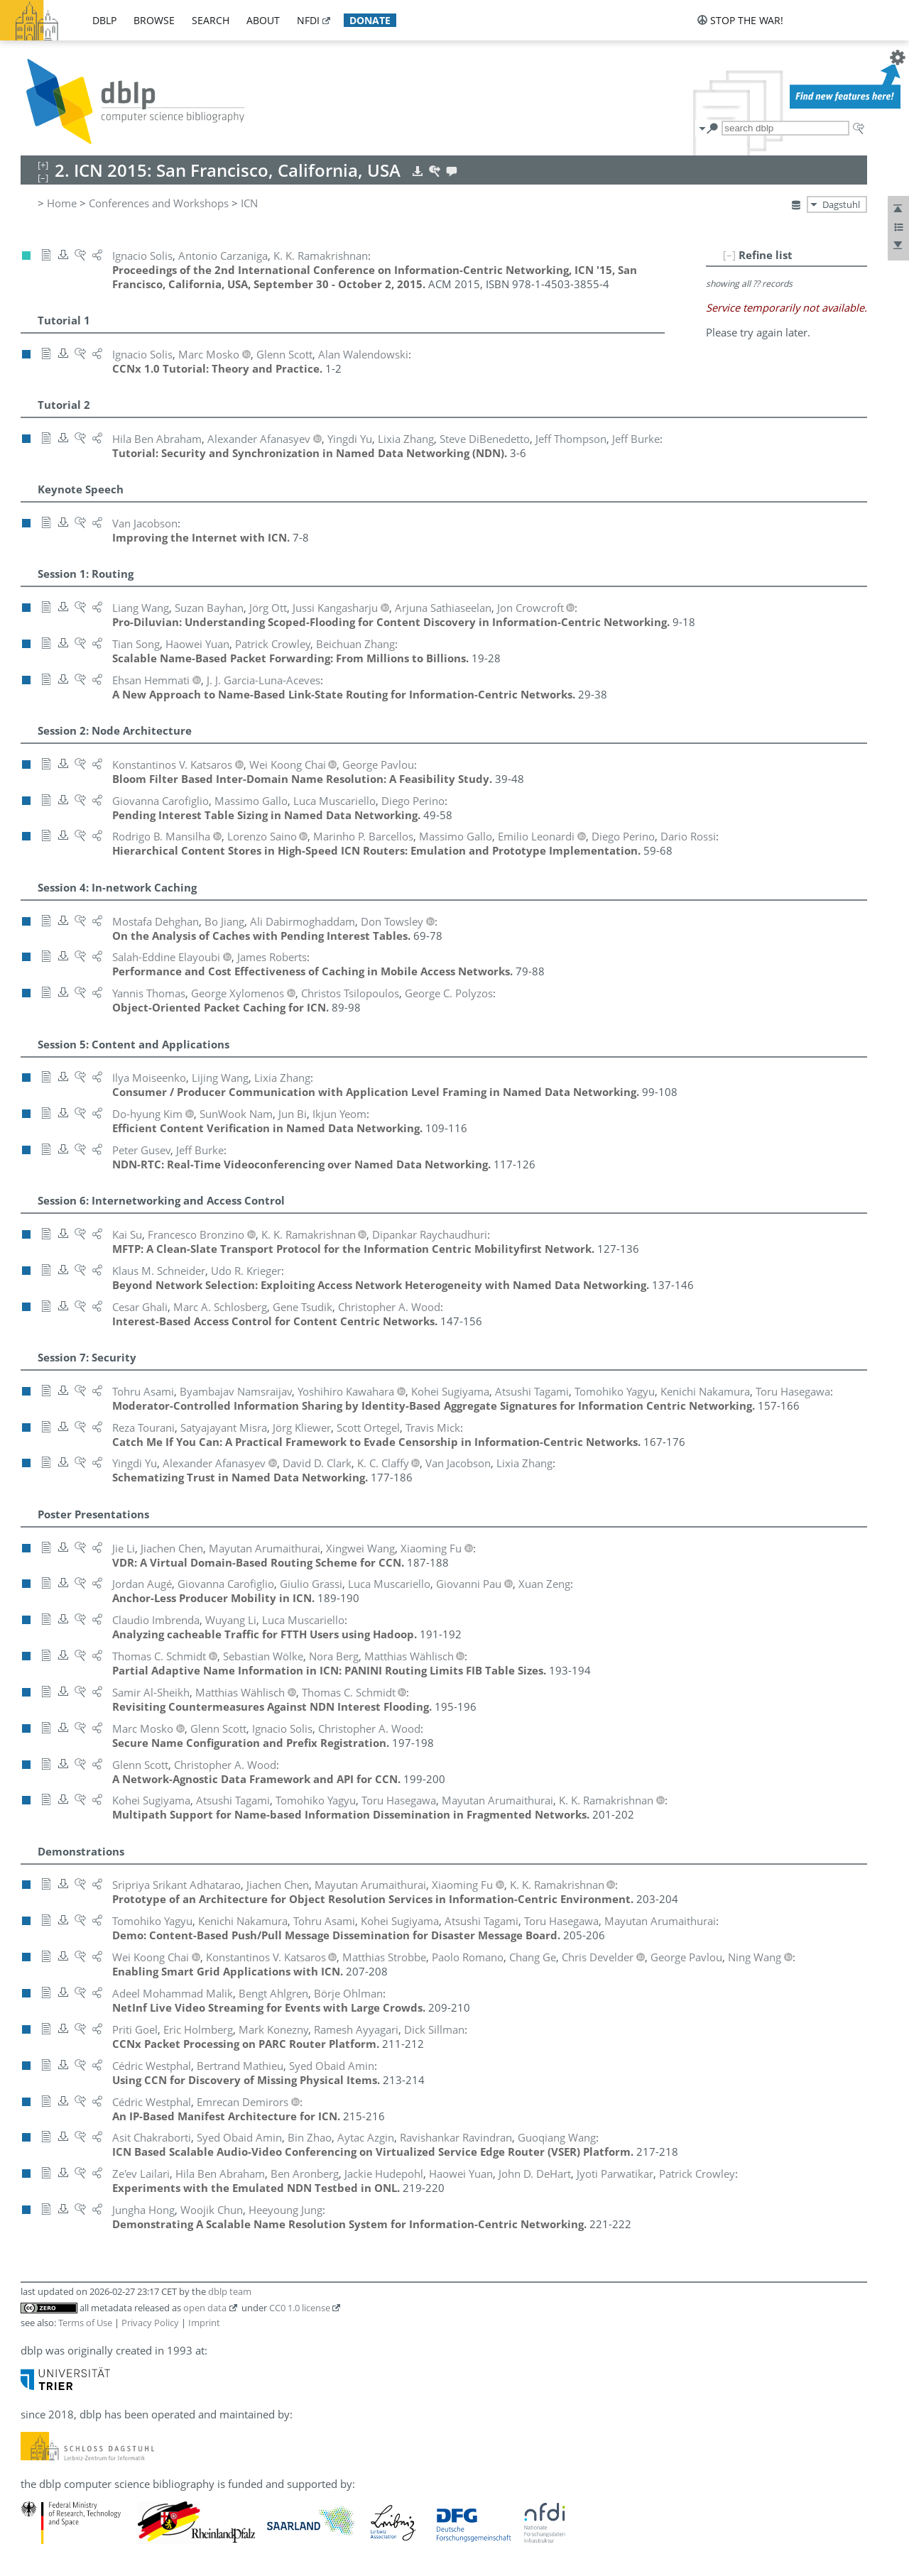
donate (370, 20)
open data (205, 2307)
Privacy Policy (150, 2322)
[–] (729, 255)
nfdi (308, 20)
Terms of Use (85, 2322)
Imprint (204, 2322)
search (210, 20)
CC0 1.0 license (299, 2307)
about (263, 20)
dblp (104, 20)
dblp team (229, 2291)
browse (154, 20)
